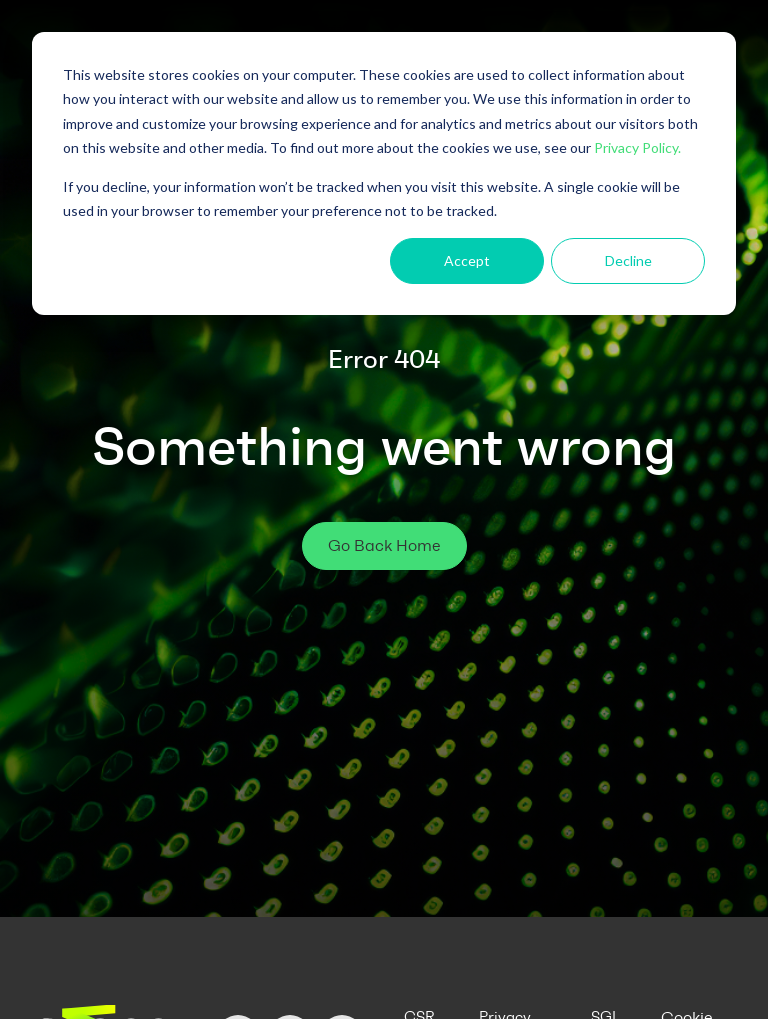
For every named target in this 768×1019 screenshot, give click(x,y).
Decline (628, 260)
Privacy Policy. (637, 147)
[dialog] (384, 173)
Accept (467, 260)
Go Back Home (384, 545)
